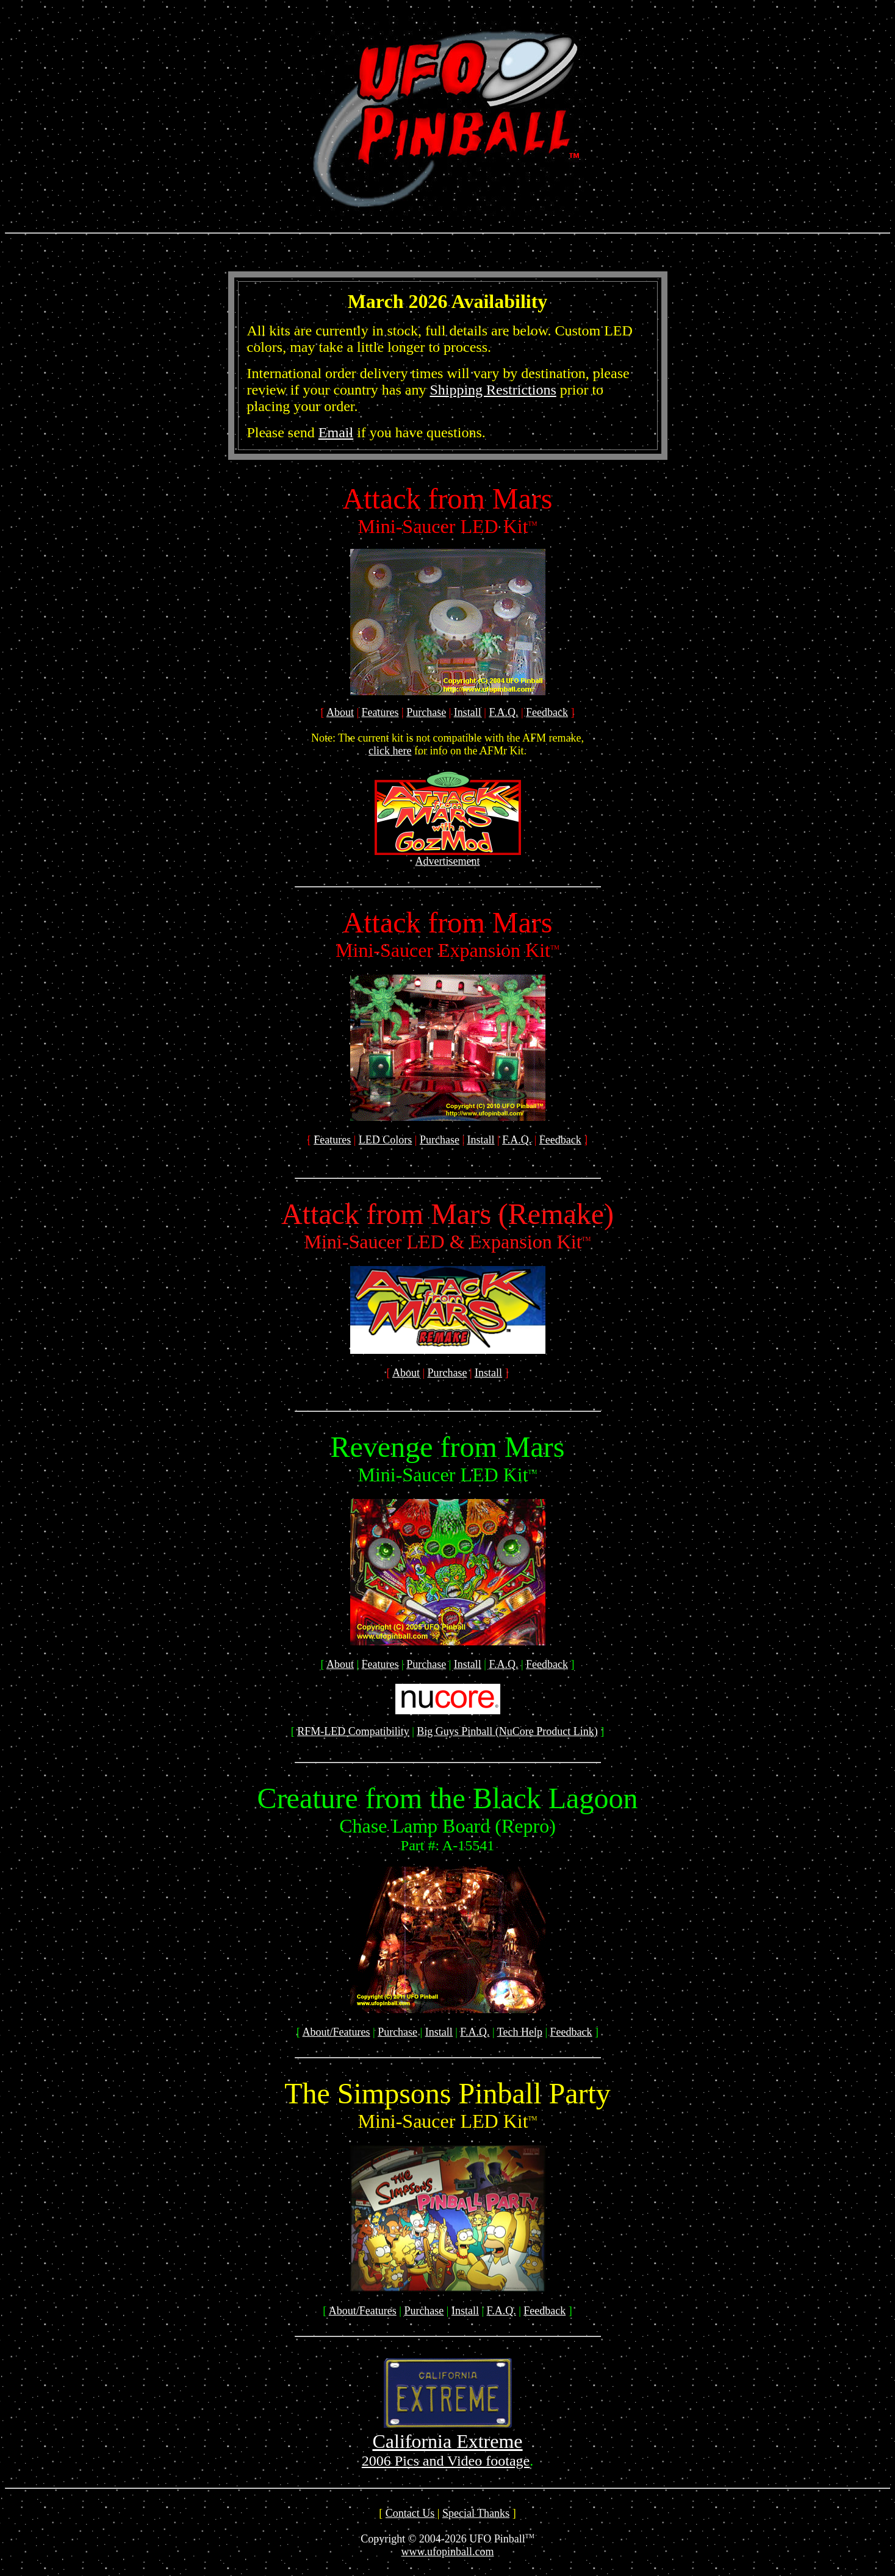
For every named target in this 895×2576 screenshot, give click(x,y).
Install (467, 712)
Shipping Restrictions (493, 390)
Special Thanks (475, 2513)
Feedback (547, 712)
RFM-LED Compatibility (353, 1731)
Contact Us (410, 2513)
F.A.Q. (503, 712)
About (340, 712)
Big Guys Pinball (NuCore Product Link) (507, 1731)
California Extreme (447, 2441)
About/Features (336, 2032)
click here (389, 751)
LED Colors (385, 1140)
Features (380, 712)
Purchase (426, 712)
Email (335, 432)
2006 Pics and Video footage (446, 2461)
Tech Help (519, 2032)
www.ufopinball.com (447, 2552)
